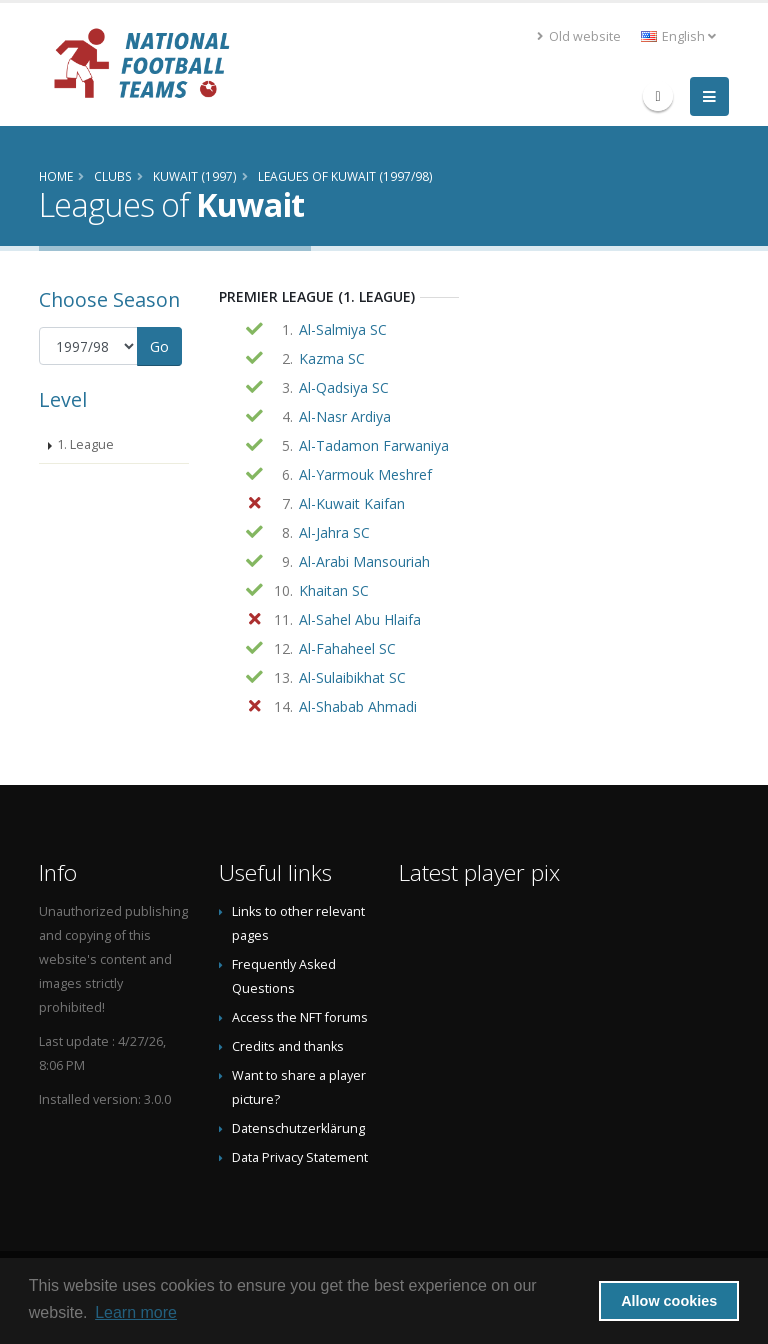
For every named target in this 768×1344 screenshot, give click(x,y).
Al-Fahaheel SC (347, 648)
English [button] (678, 36)
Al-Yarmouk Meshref (365, 474)
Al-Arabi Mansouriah (364, 561)
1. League (85, 444)
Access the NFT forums (300, 1017)
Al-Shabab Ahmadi (358, 706)
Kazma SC (332, 358)
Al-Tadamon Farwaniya (374, 445)
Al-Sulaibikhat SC (352, 677)
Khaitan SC (334, 590)
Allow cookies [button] (669, 1301)
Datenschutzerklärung (298, 1128)
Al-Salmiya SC (343, 329)
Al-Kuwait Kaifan (352, 503)
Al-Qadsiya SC (344, 387)
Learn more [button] (136, 1312)
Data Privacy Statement (300, 1157)
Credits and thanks (288, 1046)
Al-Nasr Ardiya (345, 416)
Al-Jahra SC (334, 532)
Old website (579, 36)
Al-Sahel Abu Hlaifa (360, 619)
